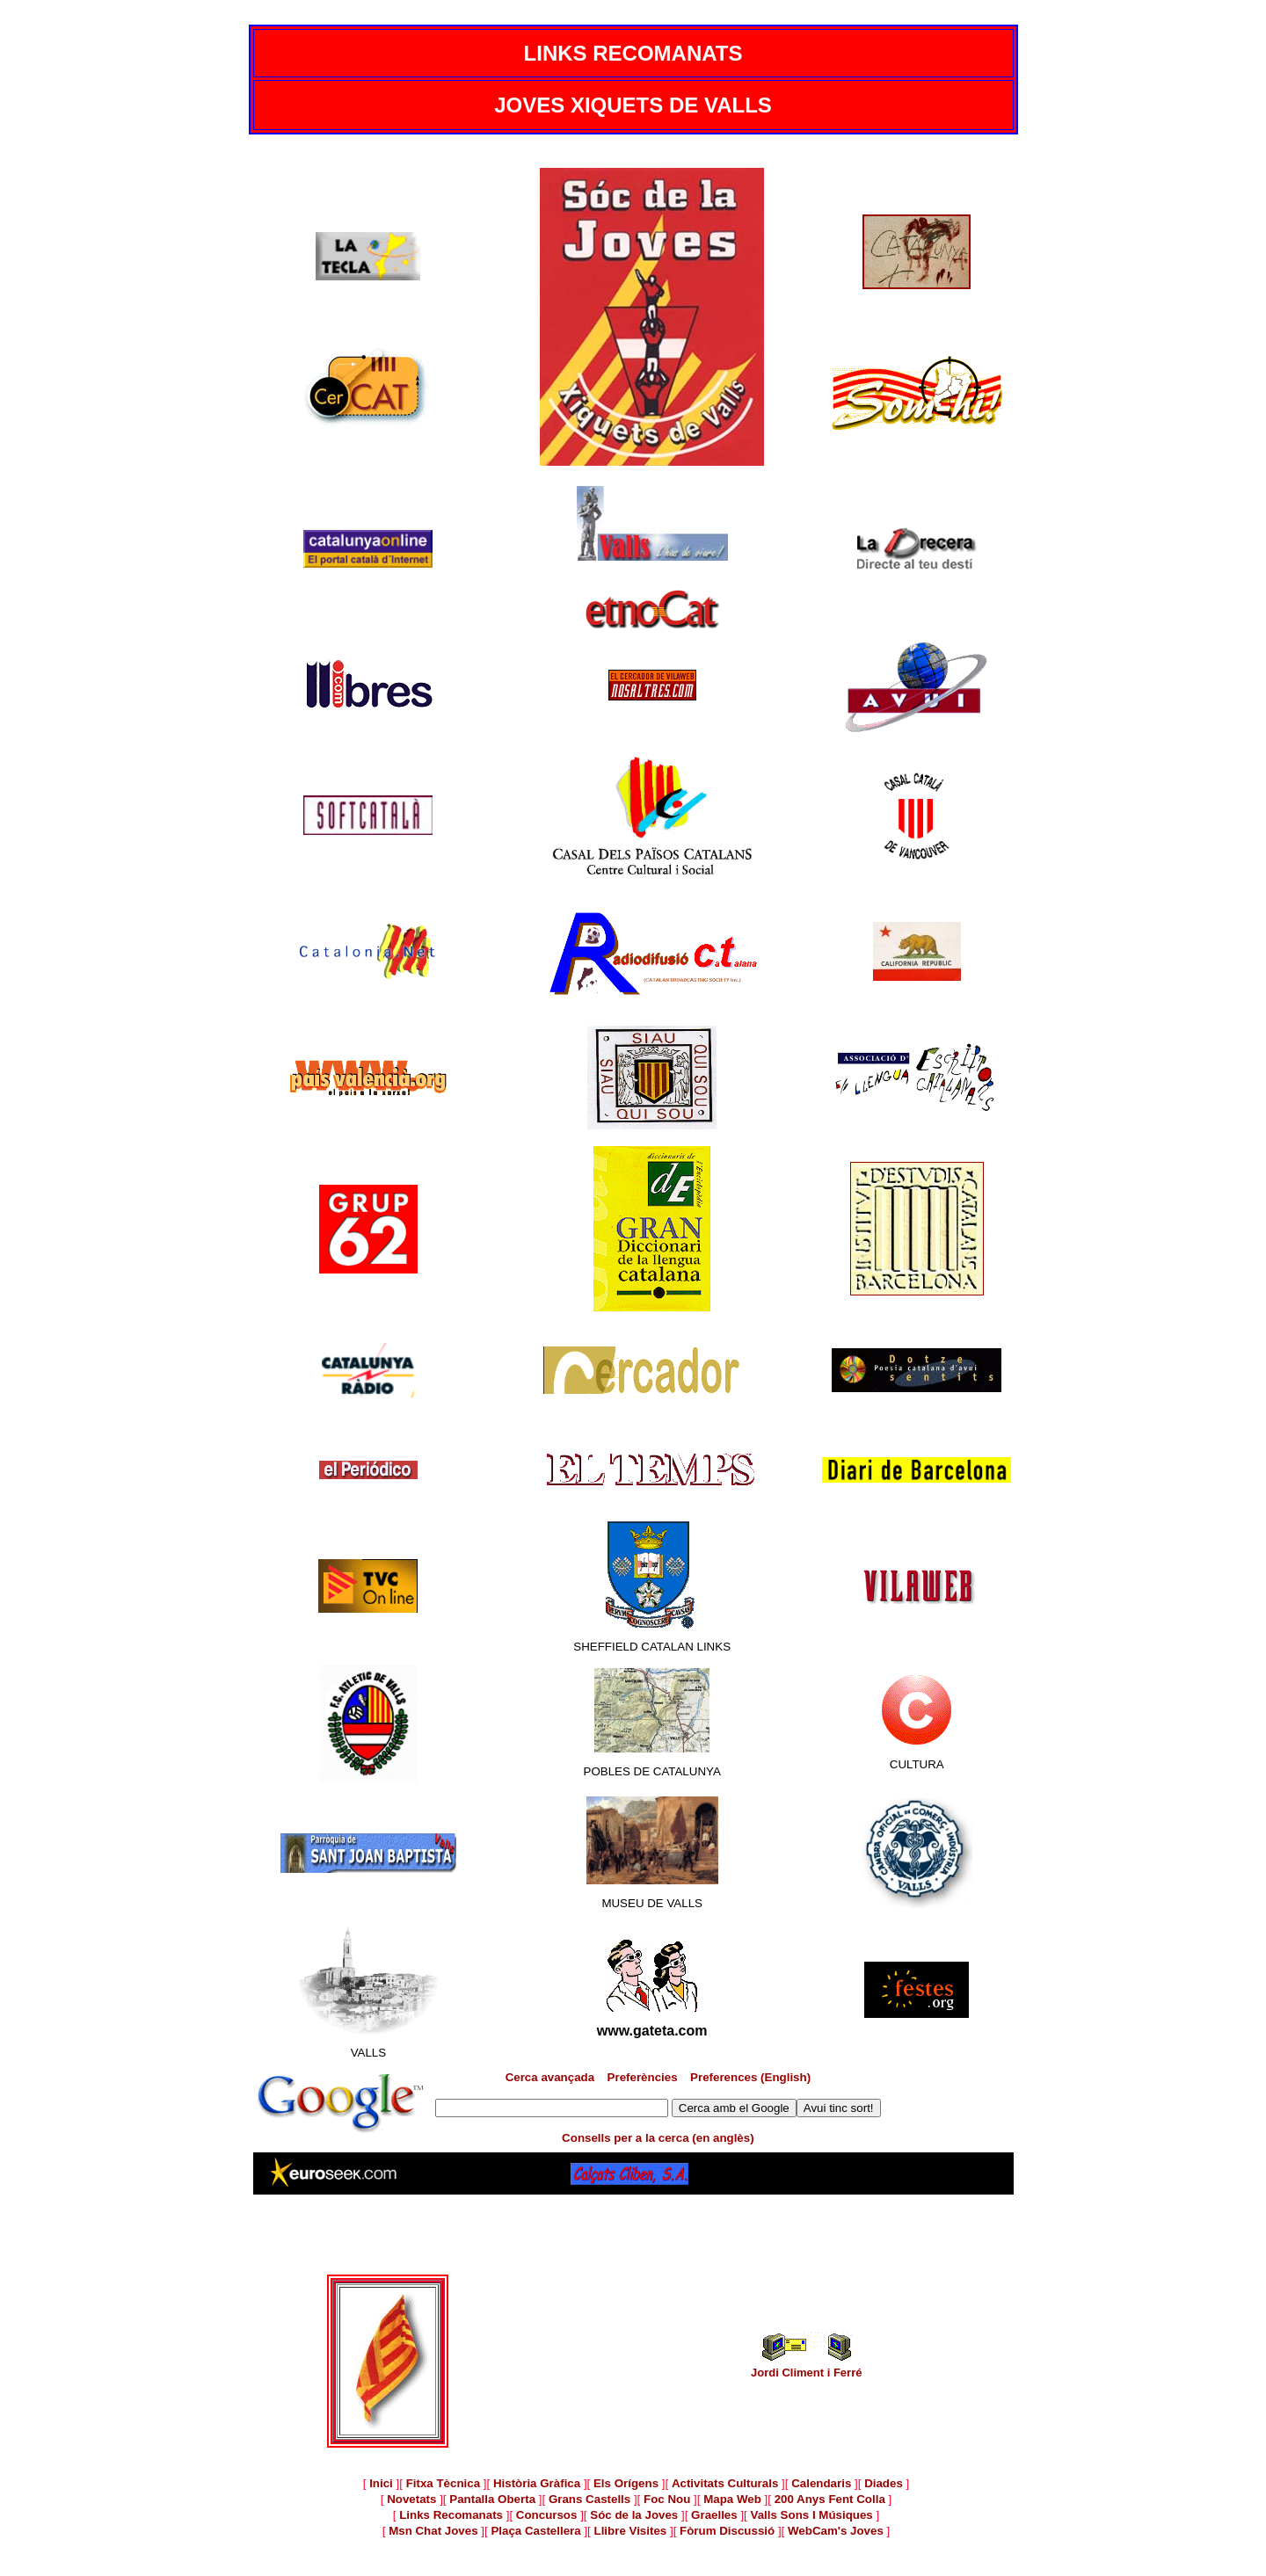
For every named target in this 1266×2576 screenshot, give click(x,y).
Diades (883, 2483)
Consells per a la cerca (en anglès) (658, 2137)
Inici (381, 2483)
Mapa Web (732, 2499)
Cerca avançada (550, 2077)
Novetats (411, 2499)
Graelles (714, 2515)
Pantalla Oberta (492, 2499)
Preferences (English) (750, 2077)
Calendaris (821, 2483)
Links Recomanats (451, 2515)
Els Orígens (625, 2483)
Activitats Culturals (725, 2483)
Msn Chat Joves (433, 2530)
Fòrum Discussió (727, 2530)
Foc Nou (667, 2499)
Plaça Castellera (535, 2530)
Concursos (547, 2515)
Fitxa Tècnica (443, 2483)
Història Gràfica (536, 2483)
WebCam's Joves (836, 2530)
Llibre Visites (630, 2530)
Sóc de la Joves (634, 2515)
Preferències (643, 2077)
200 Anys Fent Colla (830, 2499)
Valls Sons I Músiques (812, 2515)
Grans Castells (589, 2499)
